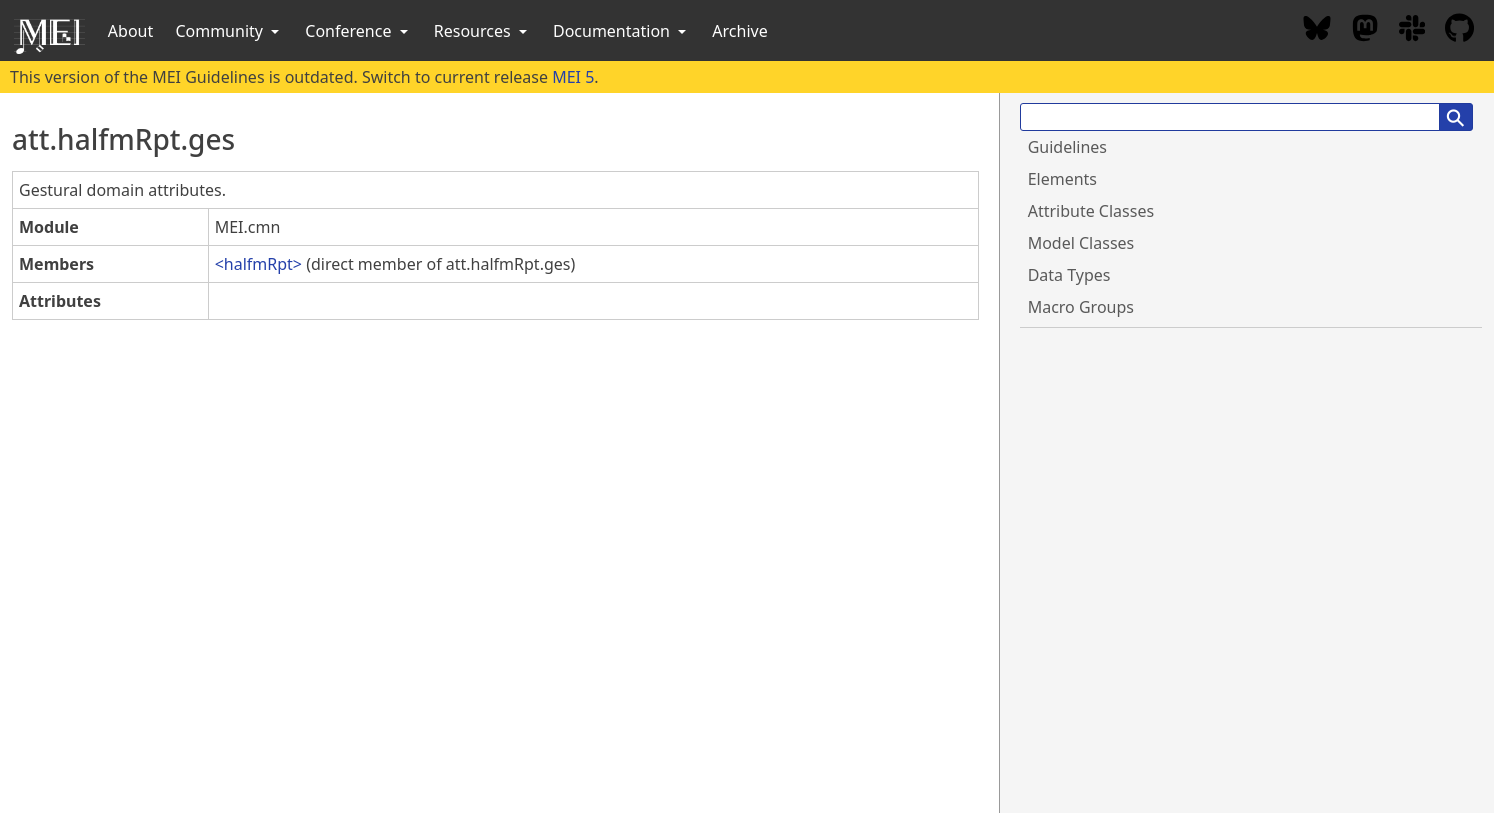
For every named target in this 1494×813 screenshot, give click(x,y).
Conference (358, 31)
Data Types (1069, 275)
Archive (739, 31)
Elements (1062, 179)
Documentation (621, 31)
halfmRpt (258, 264)
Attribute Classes (1091, 211)
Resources (482, 31)
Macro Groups (1081, 307)
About (130, 31)
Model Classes (1081, 243)
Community (229, 31)
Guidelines (1067, 147)
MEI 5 (573, 77)
